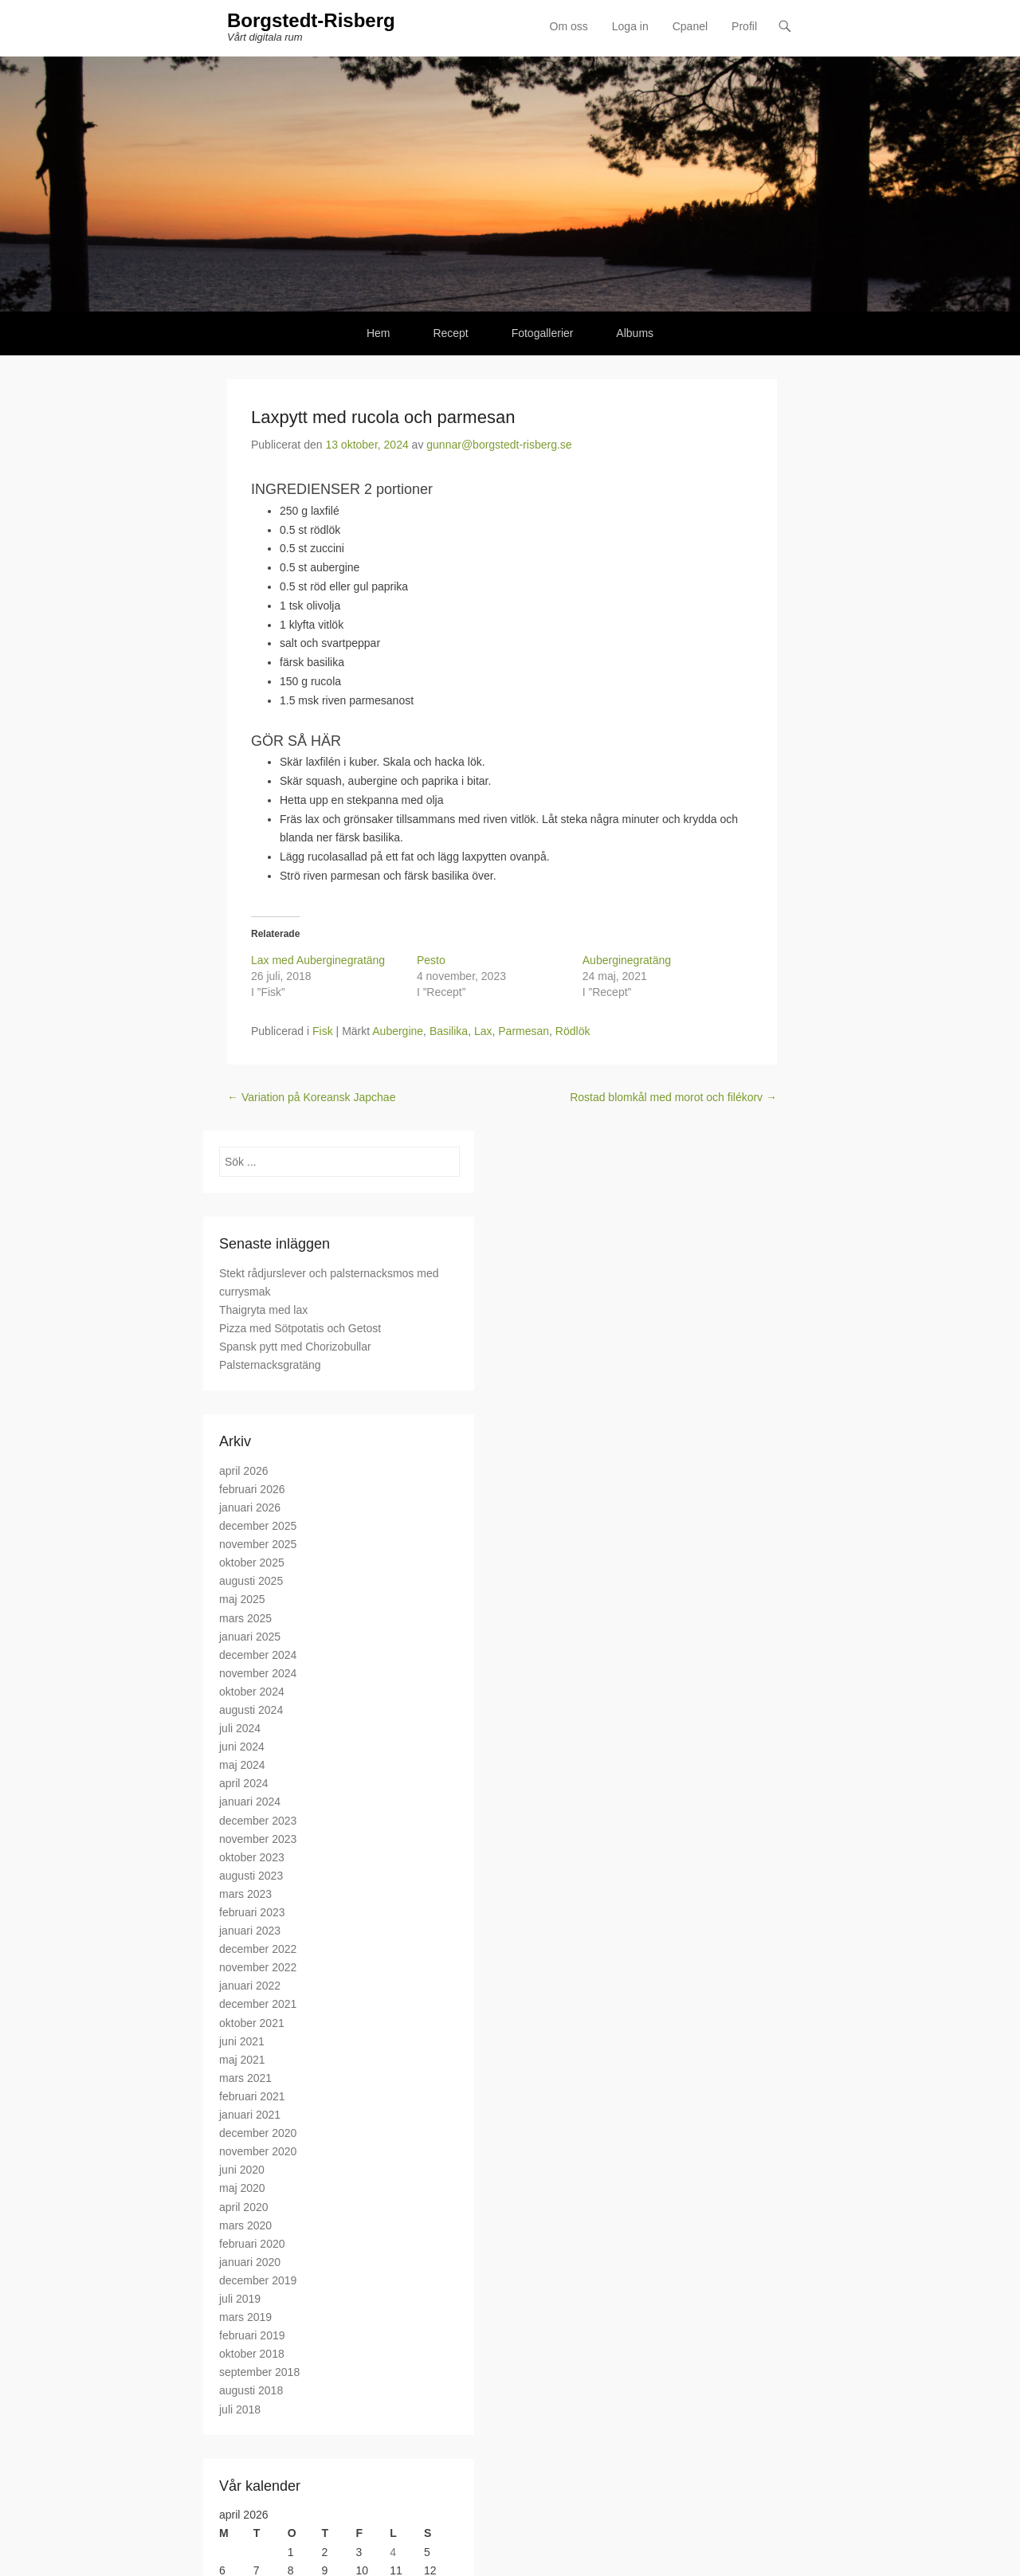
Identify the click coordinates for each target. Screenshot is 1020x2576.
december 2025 (257, 1526)
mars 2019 (245, 2317)
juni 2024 (242, 1747)
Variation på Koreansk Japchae (311, 1098)
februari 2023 (252, 1913)
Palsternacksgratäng (270, 1365)
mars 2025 (245, 1618)
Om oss (569, 28)
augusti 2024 (251, 1710)
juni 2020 (242, 2170)
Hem (378, 333)
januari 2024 (249, 1802)
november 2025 (257, 1545)
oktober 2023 (251, 1858)
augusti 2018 (251, 2391)
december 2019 (257, 2281)
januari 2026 (249, 1508)
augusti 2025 (251, 1581)
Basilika (449, 1031)
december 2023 (257, 1821)
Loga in (630, 28)
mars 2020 (245, 2226)
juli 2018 (240, 2410)
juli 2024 (240, 1729)
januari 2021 (249, 2115)
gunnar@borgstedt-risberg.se (498, 445)
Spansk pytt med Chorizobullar (295, 1347)
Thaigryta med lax (263, 1310)
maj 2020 (242, 2188)
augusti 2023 (251, 1876)
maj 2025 (242, 1600)
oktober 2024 (251, 1692)
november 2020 (257, 2152)
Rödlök (572, 1031)
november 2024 (257, 1674)
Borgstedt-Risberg (311, 22)
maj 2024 (242, 1765)
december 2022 (257, 1949)
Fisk (322, 1031)
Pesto (431, 961)
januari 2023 (249, 1931)
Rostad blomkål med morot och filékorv (673, 1098)
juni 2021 (242, 2042)
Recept (450, 333)
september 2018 (259, 2372)
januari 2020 (249, 2262)
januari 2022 (249, 1986)
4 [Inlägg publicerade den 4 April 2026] (393, 2552)
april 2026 (244, 1471)
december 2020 (257, 2133)
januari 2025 (249, 1637)
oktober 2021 (251, 2023)
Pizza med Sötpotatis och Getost (300, 1329)
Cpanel (690, 28)
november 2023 (257, 1839)
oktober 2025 (251, 1563)
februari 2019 (252, 2336)
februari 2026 (252, 1490)
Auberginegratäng (627, 961)
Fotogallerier (543, 333)
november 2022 (257, 1968)
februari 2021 (252, 2097)
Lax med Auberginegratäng (318, 961)
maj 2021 (242, 2060)
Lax (483, 1031)
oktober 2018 (251, 2354)
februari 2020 (252, 2244)
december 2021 (257, 2004)
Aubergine (397, 1031)
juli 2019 (240, 2299)
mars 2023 (245, 1894)
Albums (634, 333)
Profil (744, 28)
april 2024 (244, 1784)
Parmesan (523, 1031)
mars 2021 (245, 2078)
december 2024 (257, 1655)
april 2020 (244, 2207)
